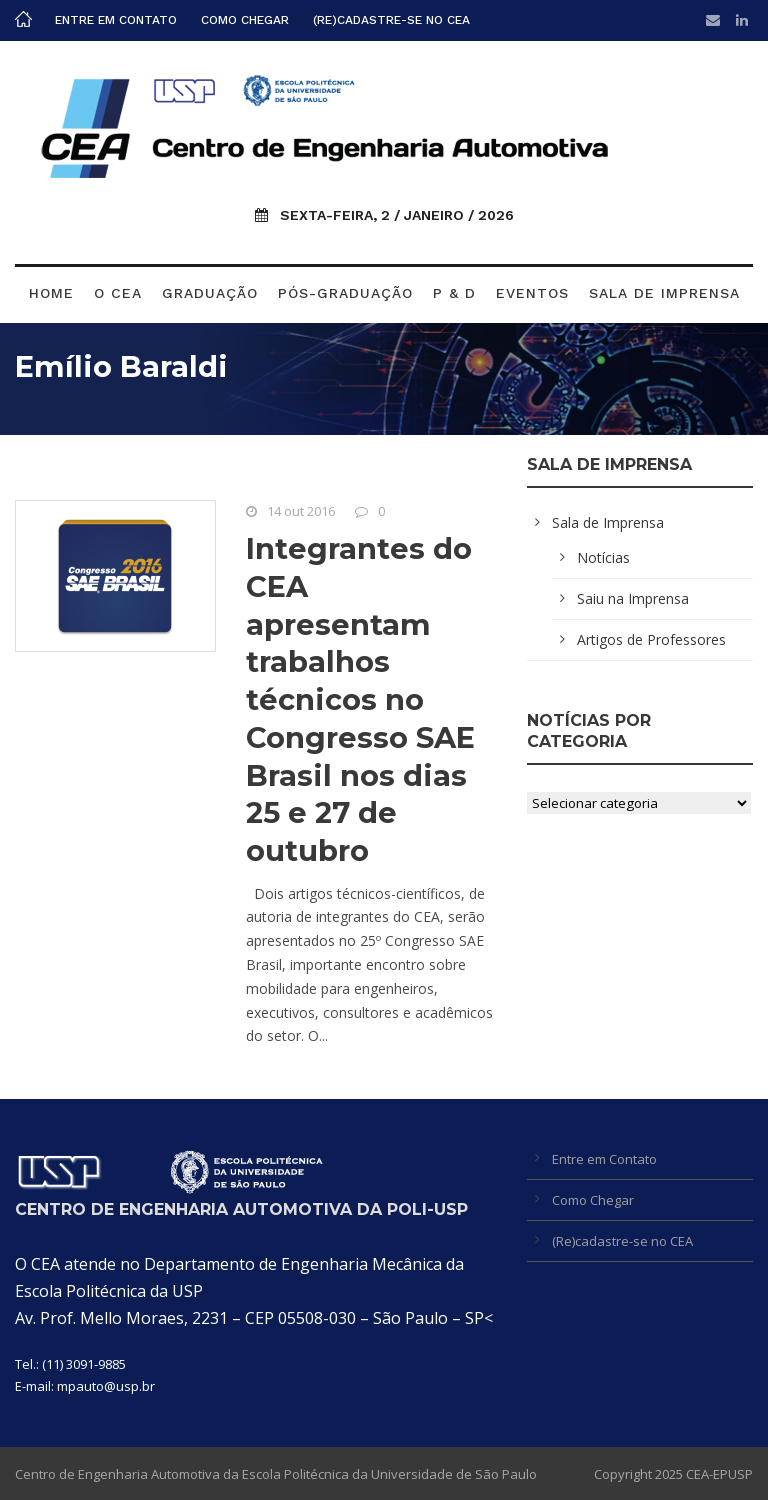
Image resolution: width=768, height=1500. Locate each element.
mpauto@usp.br (106, 1386)
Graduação (210, 293)
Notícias (603, 557)
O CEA (118, 293)
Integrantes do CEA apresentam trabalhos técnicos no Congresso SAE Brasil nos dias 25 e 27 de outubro (360, 699)
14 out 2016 (301, 511)
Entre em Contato (116, 20)
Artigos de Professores (651, 639)
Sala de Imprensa (664, 293)
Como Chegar (245, 20)
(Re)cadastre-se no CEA (391, 20)
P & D (454, 293)
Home (51, 293)
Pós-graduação (345, 293)
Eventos (532, 293)
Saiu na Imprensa (633, 598)
